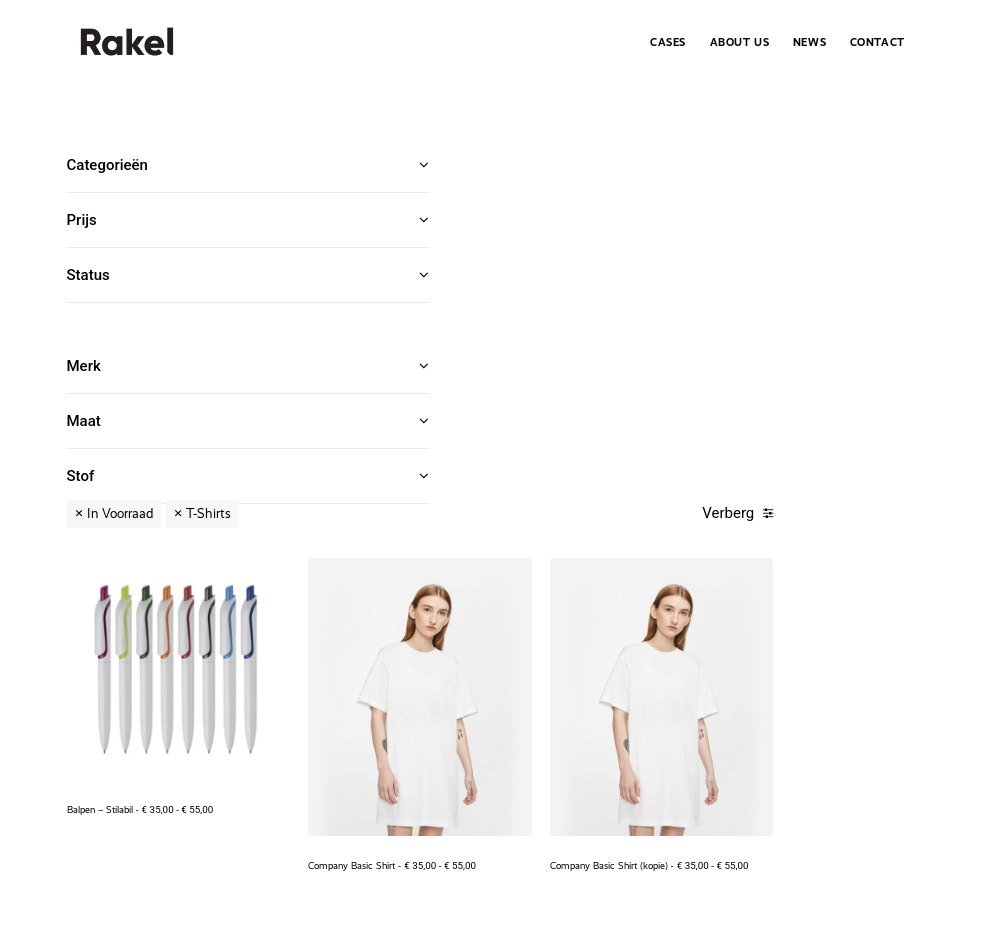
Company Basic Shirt (653, 420)
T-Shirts (588, 165)
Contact (877, 42)
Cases (668, 42)
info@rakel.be (823, 762)
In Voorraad (500, 165)
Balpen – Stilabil (487, 384)
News (809, 42)
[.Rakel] (127, 42)
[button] (519, 282)
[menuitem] (673, 42)
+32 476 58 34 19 (736, 762)
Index (903, 785)
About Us (739, 42)
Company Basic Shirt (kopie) (832, 420)
